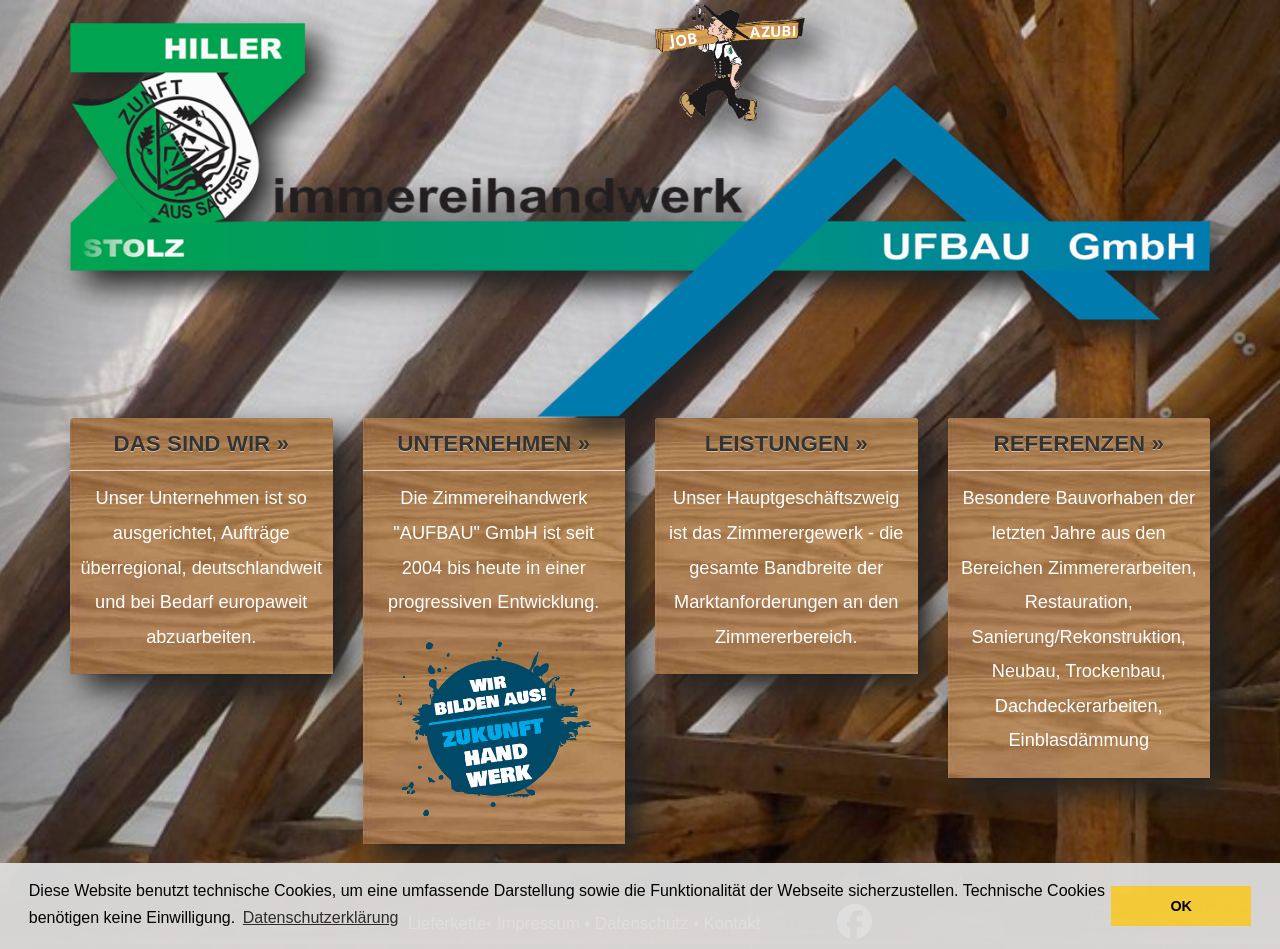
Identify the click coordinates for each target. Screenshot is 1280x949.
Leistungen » (786, 443)
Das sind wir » (201, 443)
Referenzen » (1079, 443)
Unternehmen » (493, 443)
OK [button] (1181, 906)
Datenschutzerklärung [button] (321, 917)
